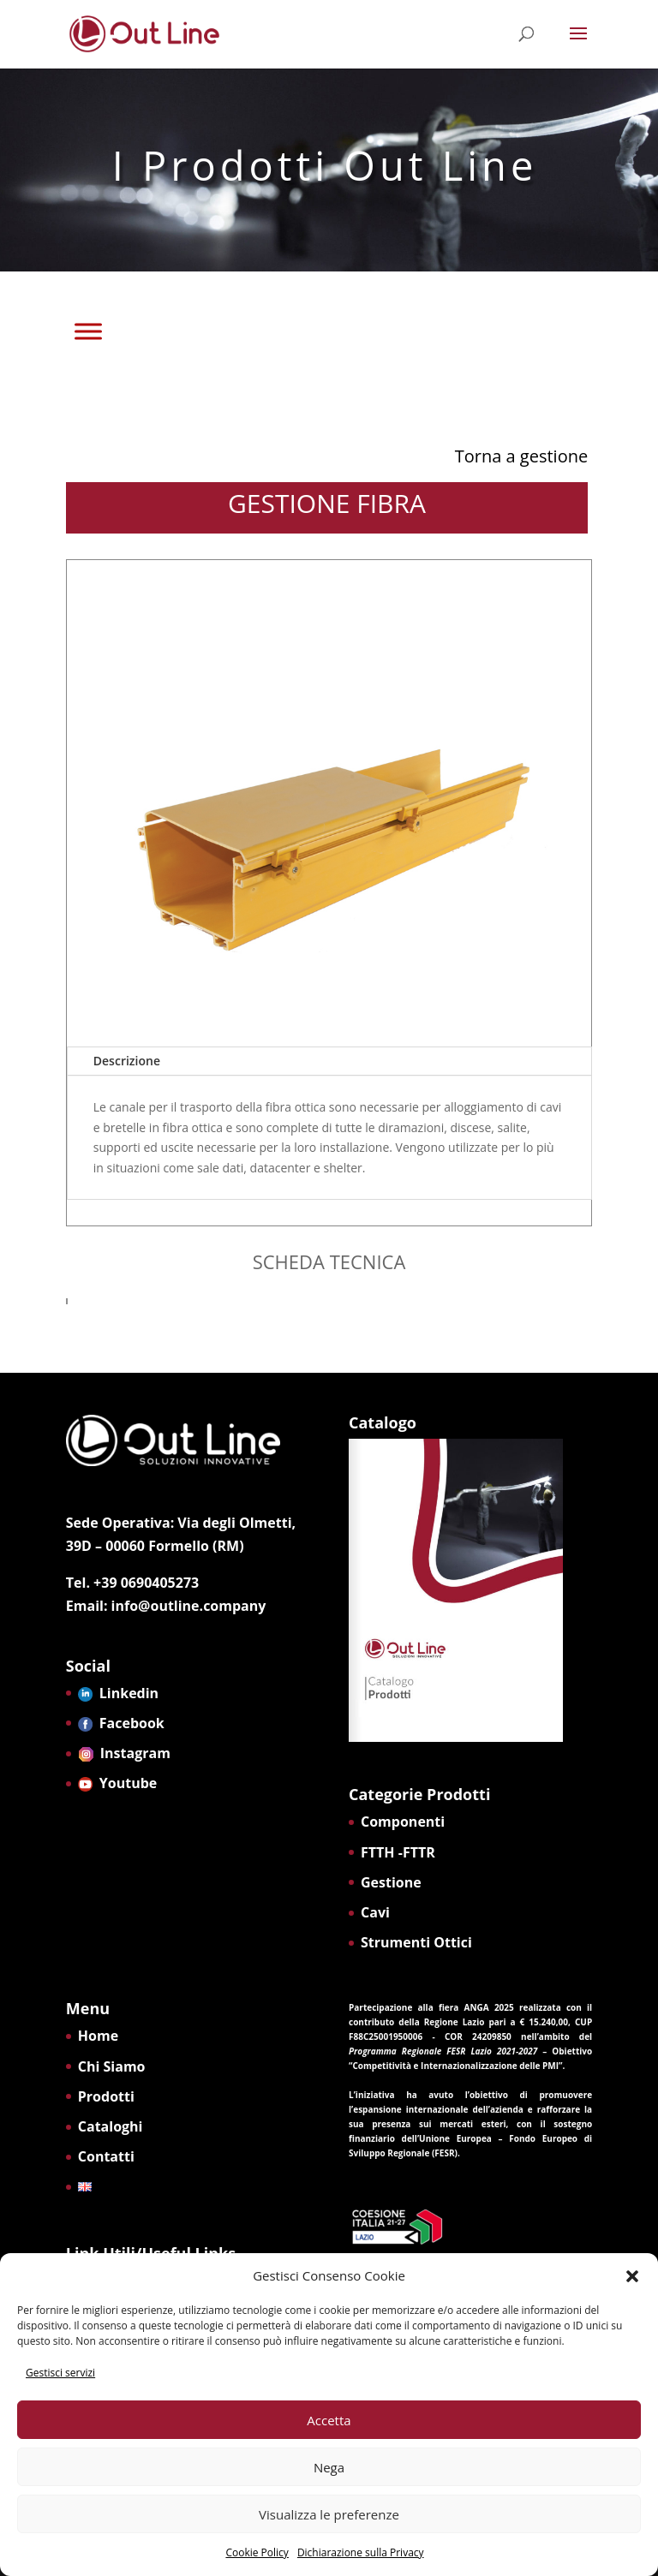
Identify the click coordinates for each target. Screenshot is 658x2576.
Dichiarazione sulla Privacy (360, 2552)
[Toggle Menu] (88, 331)
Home (98, 2035)
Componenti (403, 1821)
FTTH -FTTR (398, 1852)
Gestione (391, 1882)
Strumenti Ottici (416, 1942)
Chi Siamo (112, 2066)
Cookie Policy (256, 2552)
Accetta (328, 2420)
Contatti (106, 2156)
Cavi (375, 1912)
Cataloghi (110, 2126)
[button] (632, 2276)
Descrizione (126, 1060)
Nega (329, 2467)
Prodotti (106, 2096)
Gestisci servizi (60, 2372)
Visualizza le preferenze (329, 2514)
